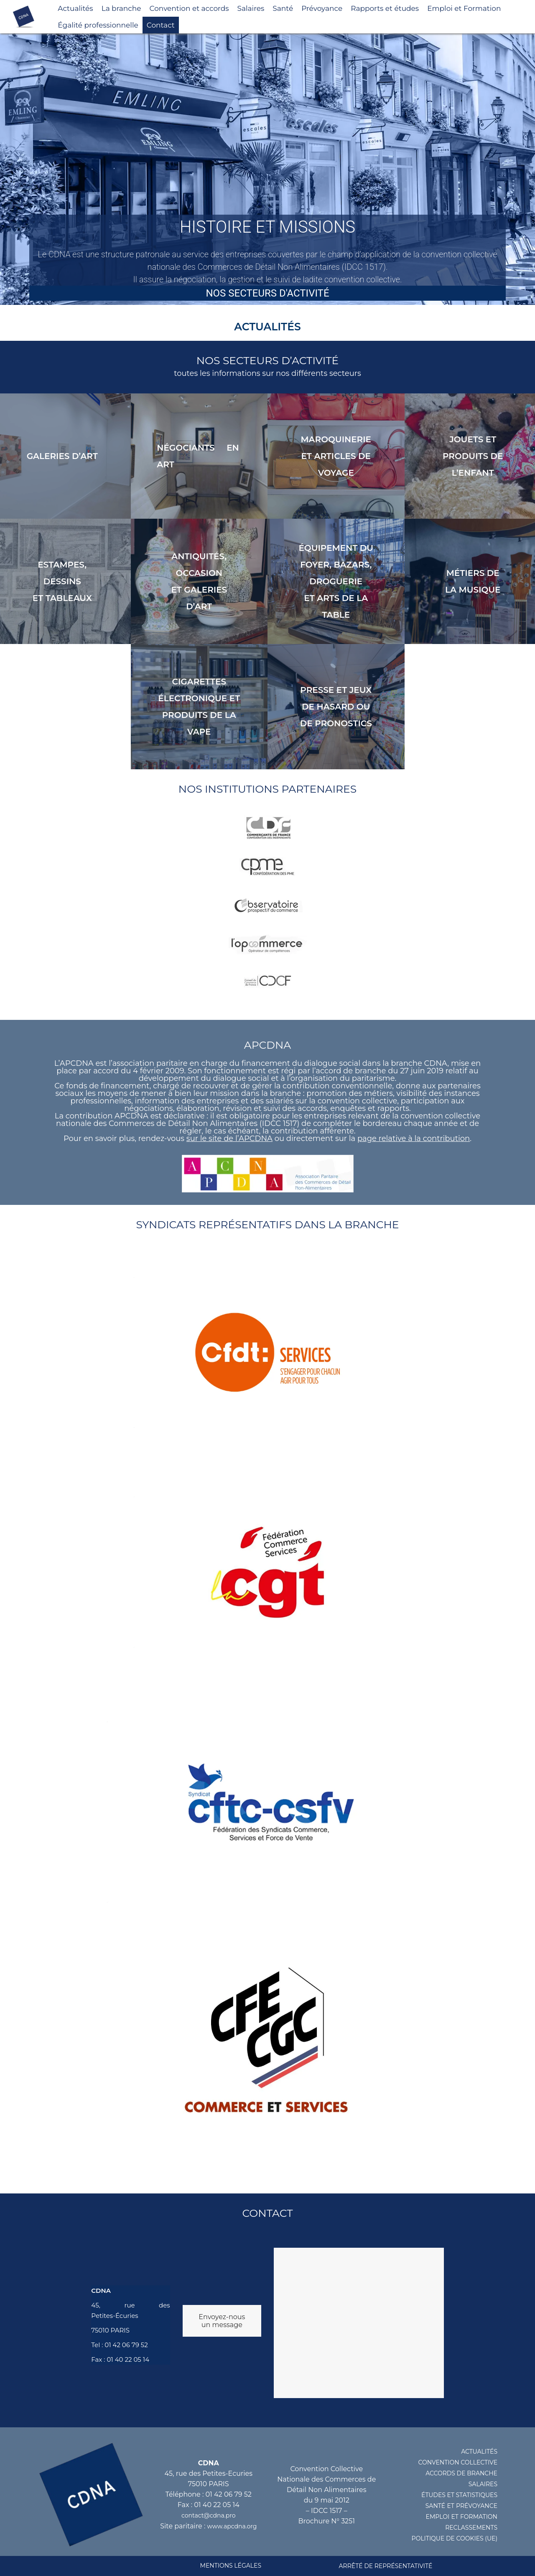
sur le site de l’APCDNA (229, 1138)
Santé (283, 8)
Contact (161, 25)
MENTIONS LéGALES (230, 2565)
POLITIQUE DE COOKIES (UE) (454, 2538)
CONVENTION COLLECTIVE (457, 2462)
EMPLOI (438, 2516)
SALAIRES (483, 2484)
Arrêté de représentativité (386, 2566)
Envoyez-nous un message (222, 2321)
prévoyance (476, 2506)
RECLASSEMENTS (471, 2527)
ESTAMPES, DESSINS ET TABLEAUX (62, 581)
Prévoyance (321, 8)
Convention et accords (189, 8)
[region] (267, 169)
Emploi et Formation (464, 8)
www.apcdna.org (232, 2526)
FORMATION (478, 2516)
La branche (121, 8)
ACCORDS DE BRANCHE (461, 2473)
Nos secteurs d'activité (267, 293)
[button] (267, 169)
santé (435, 2506)
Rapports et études (385, 8)
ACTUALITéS (479, 2451)
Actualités (75, 8)
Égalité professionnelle (98, 25)
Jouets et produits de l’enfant (473, 456)
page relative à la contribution (413, 1138)
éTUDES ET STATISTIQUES (459, 2495)
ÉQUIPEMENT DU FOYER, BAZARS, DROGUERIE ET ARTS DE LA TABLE (335, 581)
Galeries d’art (62, 456)
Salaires (251, 8)
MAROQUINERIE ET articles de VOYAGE (336, 456)
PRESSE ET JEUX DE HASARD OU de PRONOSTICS (336, 706)
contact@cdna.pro (208, 2515)
